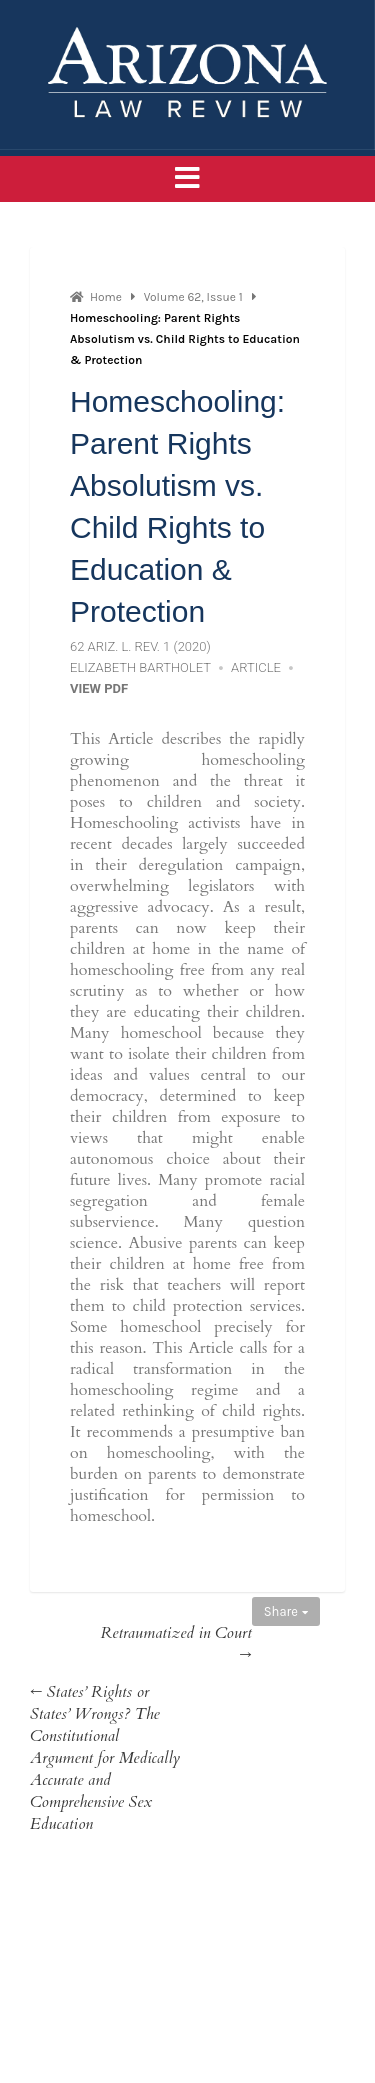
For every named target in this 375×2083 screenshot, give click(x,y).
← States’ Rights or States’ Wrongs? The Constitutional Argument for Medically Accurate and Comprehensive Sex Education (105, 1758)
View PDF (99, 688)
